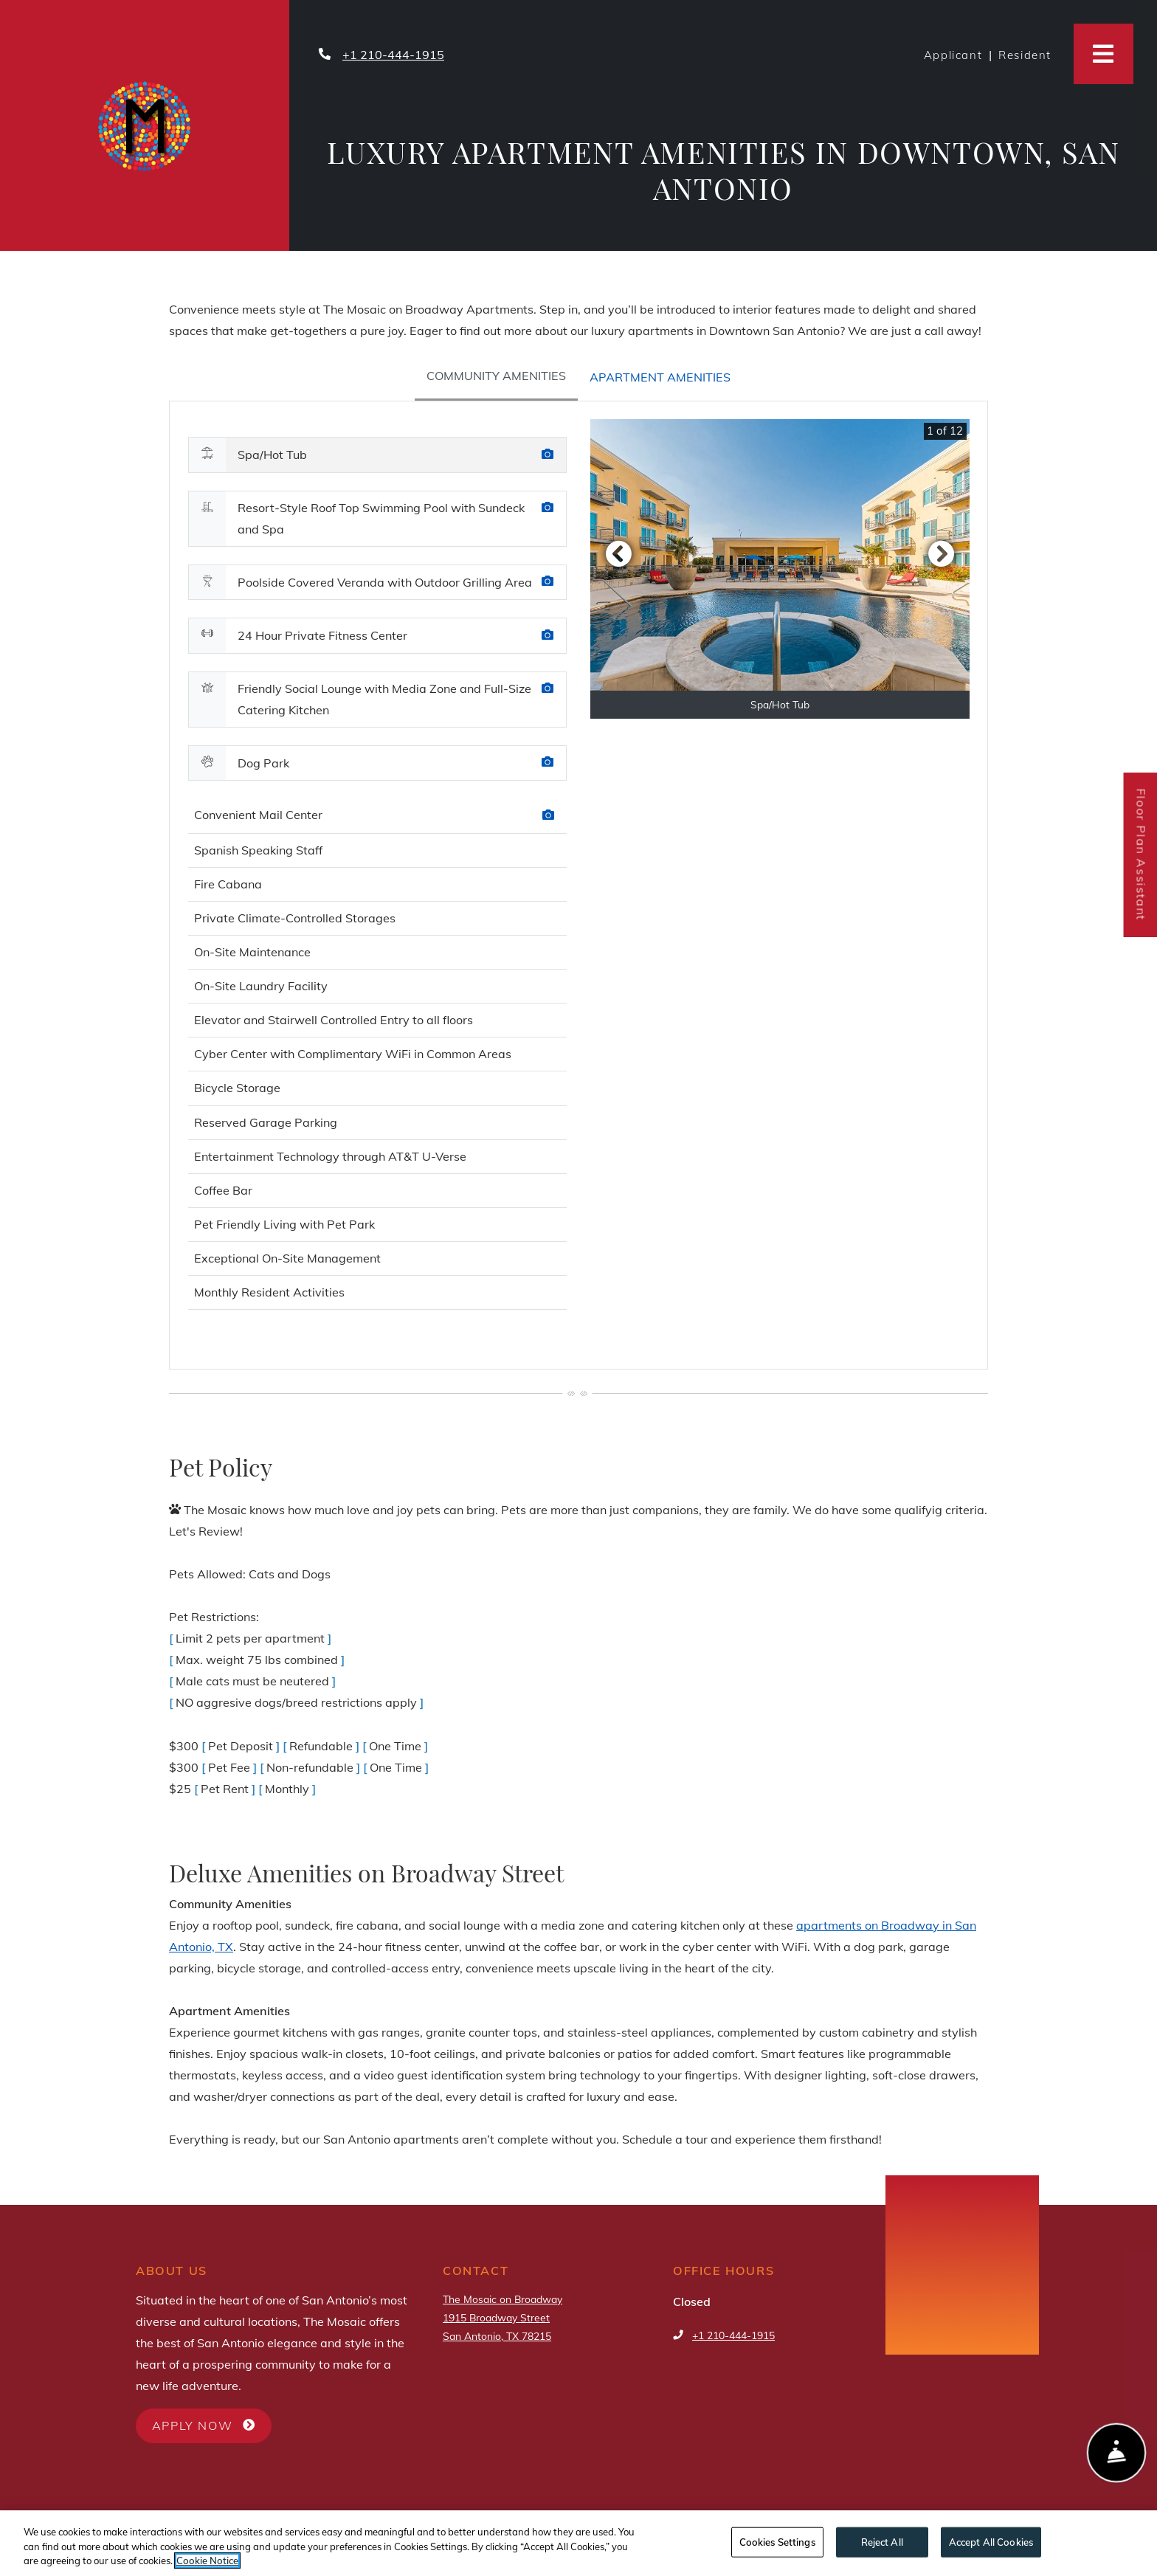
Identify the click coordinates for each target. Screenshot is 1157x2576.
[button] (618, 553)
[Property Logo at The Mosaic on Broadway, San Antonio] (144, 124)
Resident (1028, 53)
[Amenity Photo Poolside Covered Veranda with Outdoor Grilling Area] (547, 582)
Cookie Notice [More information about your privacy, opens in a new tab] (207, 2560)
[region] (578, 2543)
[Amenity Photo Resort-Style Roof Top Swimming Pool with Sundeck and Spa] (547, 508)
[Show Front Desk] (1116, 2455)
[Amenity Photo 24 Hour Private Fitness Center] (547, 636)
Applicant (956, 53)
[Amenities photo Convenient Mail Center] (548, 816)
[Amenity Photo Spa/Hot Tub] (547, 455)
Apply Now (212, 2423)
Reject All (882, 2541)
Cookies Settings (777, 2541)
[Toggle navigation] (1103, 54)
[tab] (496, 377)
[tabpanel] (578, 885)
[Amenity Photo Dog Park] (547, 763)
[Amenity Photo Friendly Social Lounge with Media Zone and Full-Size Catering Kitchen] (547, 689)
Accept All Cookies (991, 2541)
